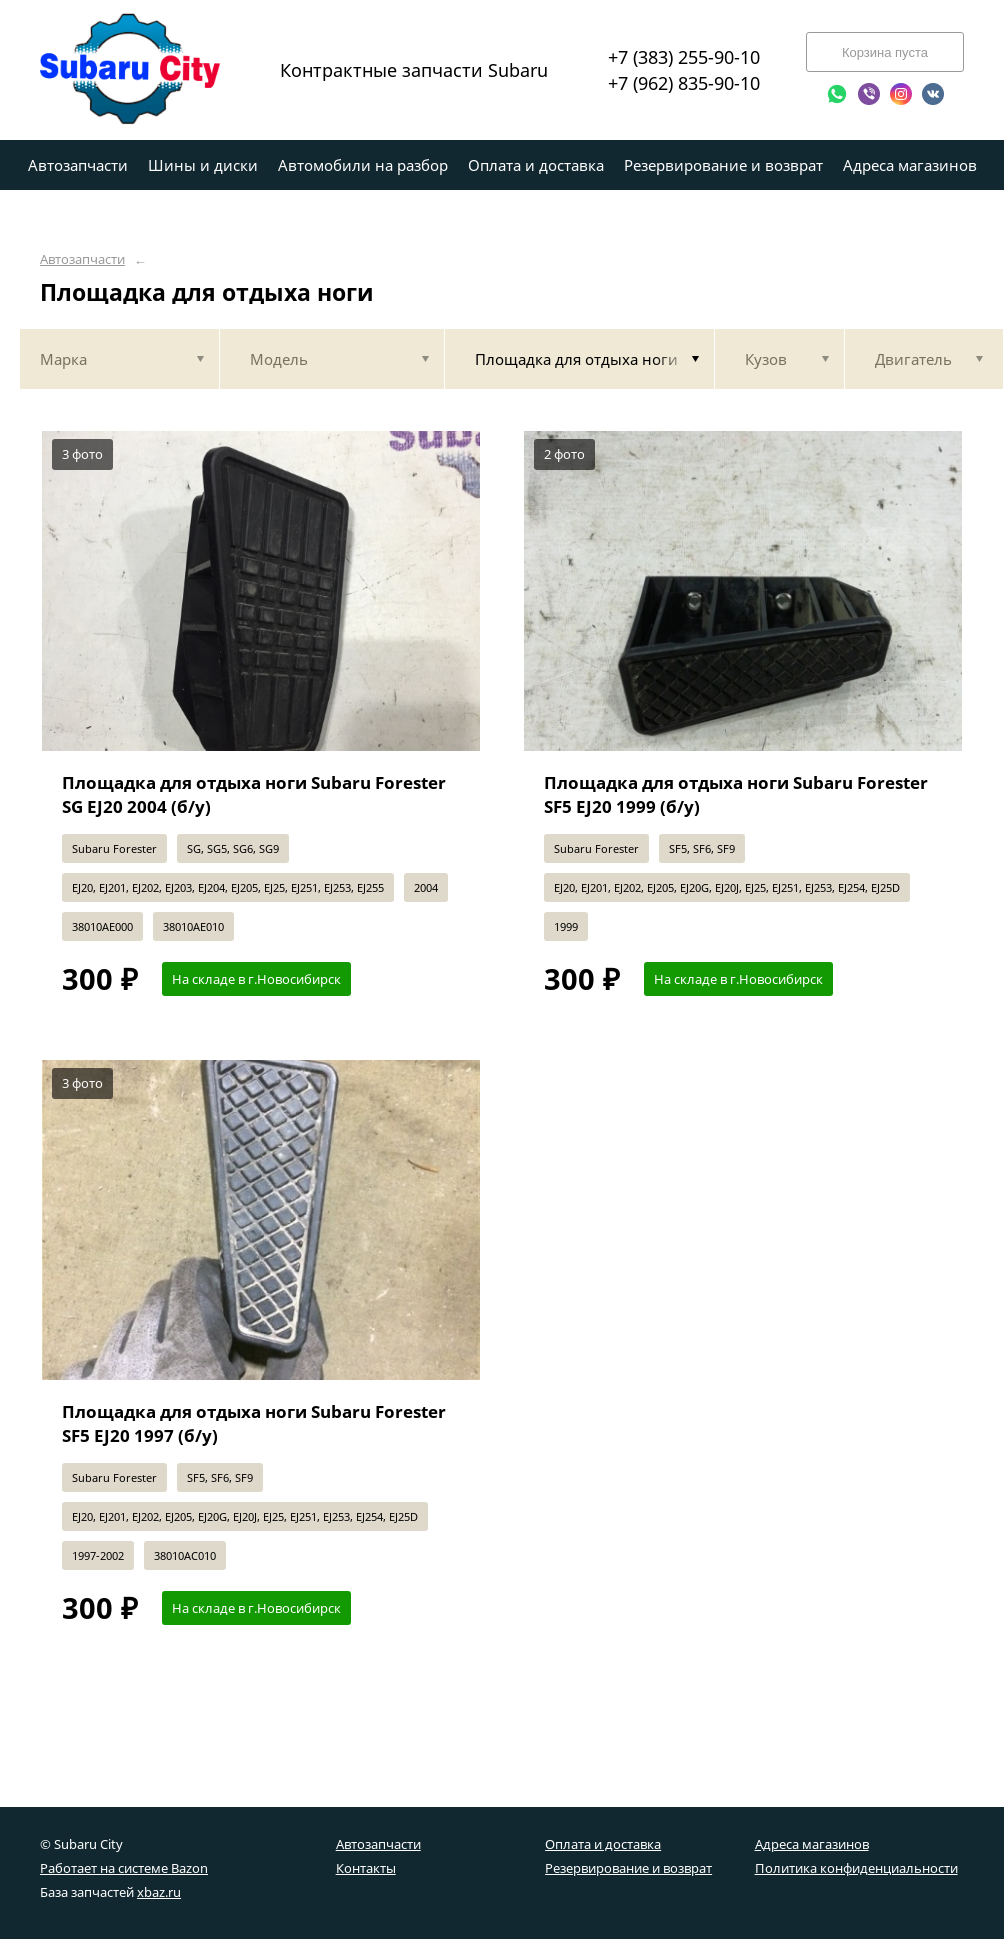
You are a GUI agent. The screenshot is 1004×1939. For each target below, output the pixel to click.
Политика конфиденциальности (856, 1868)
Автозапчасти (82, 259)
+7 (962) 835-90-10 (684, 83)
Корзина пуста (885, 52)
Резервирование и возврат (628, 1868)
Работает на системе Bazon (124, 1868)
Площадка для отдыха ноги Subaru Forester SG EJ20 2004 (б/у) (254, 794)
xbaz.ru (159, 1892)
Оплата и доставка (603, 1844)
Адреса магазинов (812, 1844)
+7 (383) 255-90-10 (684, 57)
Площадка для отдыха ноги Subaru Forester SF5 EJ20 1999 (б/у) (736, 794)
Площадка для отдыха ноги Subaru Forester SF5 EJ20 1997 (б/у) (254, 1423)
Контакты (366, 1868)
